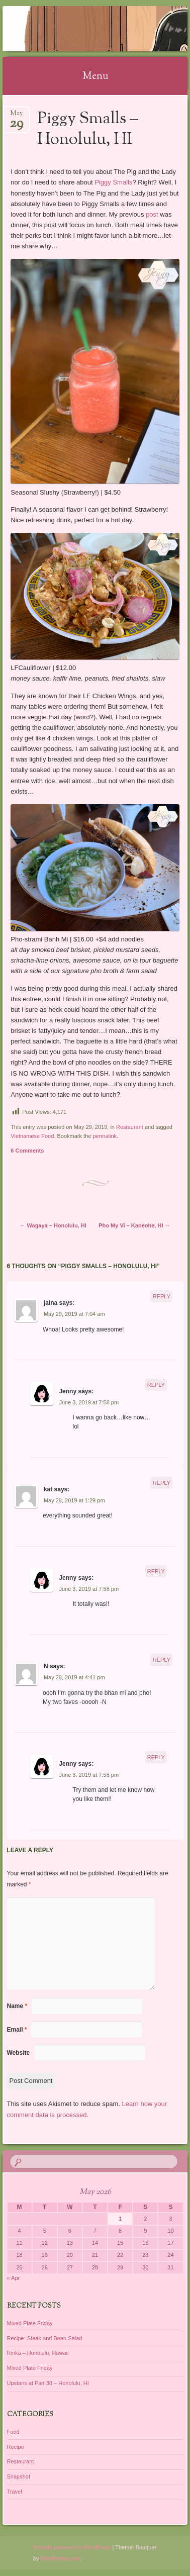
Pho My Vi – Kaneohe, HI (134, 1225)
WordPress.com (60, 2558)
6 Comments (27, 1151)
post (152, 214)
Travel (14, 2492)
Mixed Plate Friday (30, 2323)
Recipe (15, 2447)
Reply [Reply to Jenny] (156, 1385)
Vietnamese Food (32, 1136)
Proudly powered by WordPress (72, 2547)
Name (17, 2006)
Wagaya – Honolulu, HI (53, 1225)
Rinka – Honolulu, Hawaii (38, 2353)
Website (18, 2052)
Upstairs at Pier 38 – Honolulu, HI (48, 2383)
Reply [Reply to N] (161, 1660)
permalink (104, 1136)
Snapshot (18, 2476)
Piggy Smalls (113, 182)
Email (17, 2029)
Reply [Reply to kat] (161, 1483)
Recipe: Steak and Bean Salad (44, 2338)
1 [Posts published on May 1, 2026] (120, 2219)
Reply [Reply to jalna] (161, 1296)
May (16, 116)
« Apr (13, 2278)
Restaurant (129, 1127)
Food (13, 2432)
